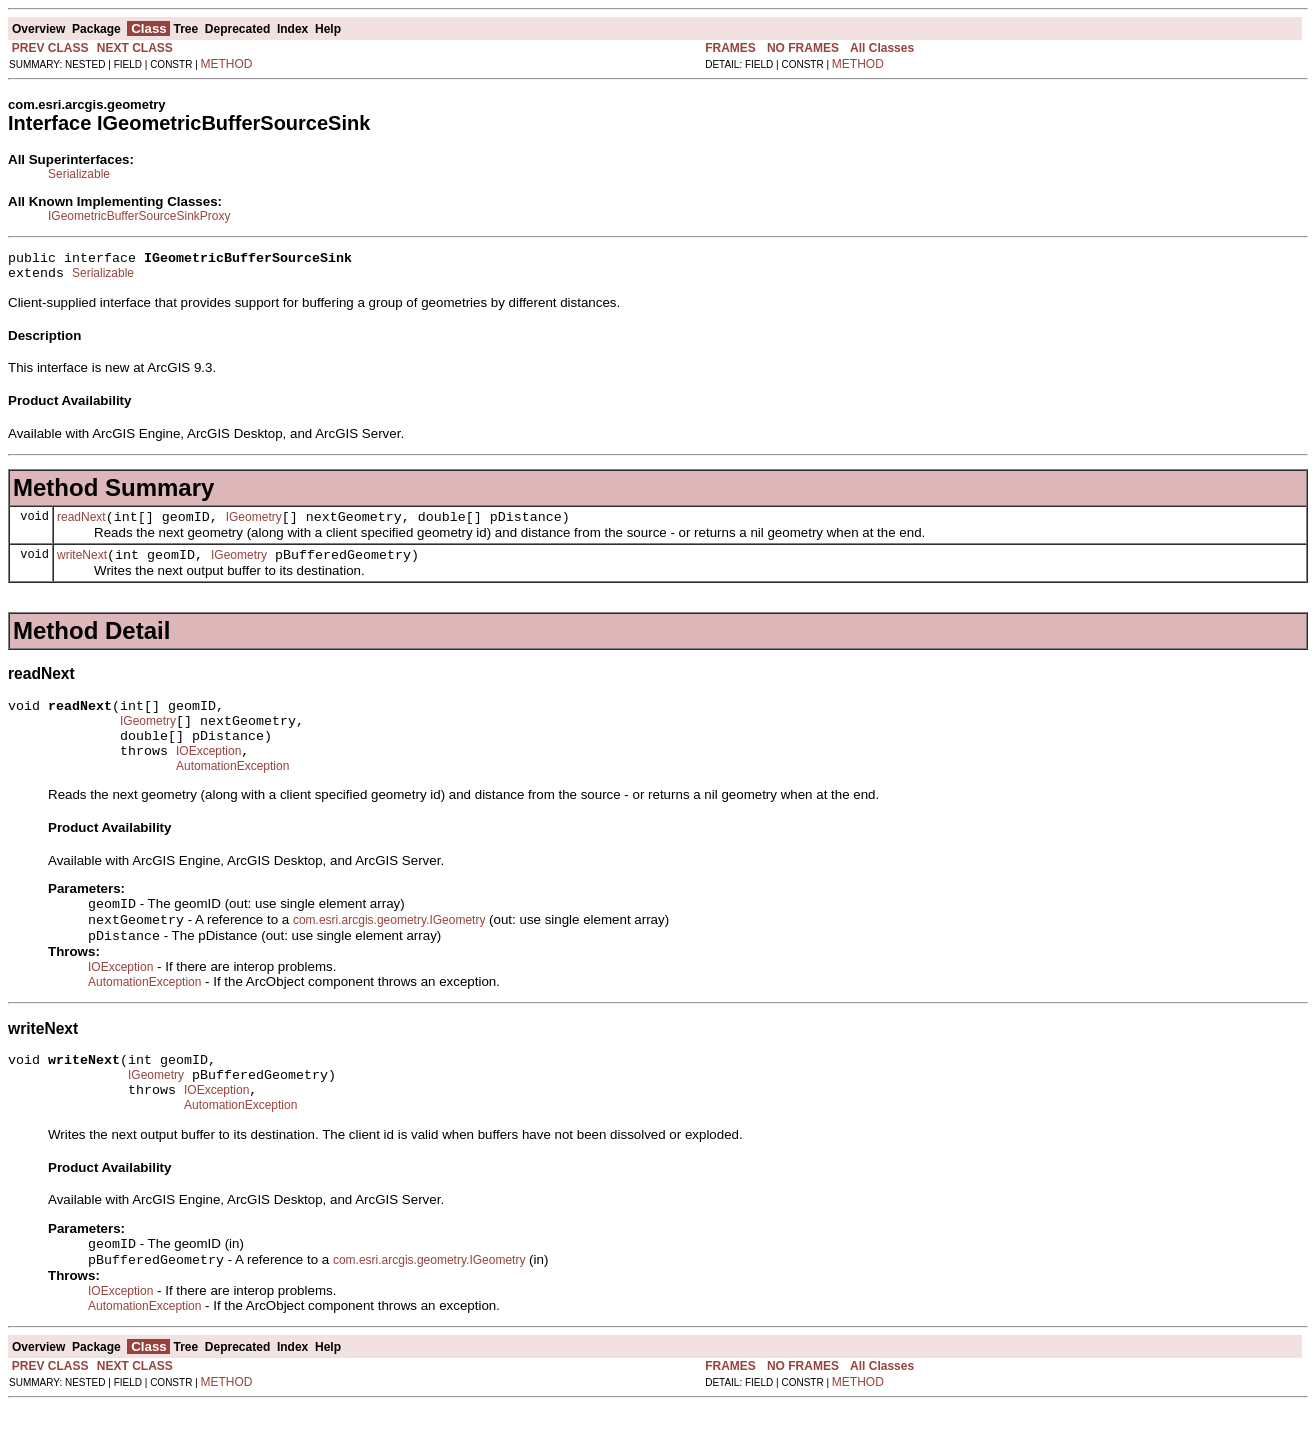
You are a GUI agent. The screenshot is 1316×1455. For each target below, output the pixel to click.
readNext (81, 526)
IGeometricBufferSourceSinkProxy (139, 216)
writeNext (82, 567)
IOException (208, 775)
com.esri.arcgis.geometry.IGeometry (389, 951)
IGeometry (254, 526)
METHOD (227, 64)
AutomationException (232, 793)
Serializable (79, 174)
